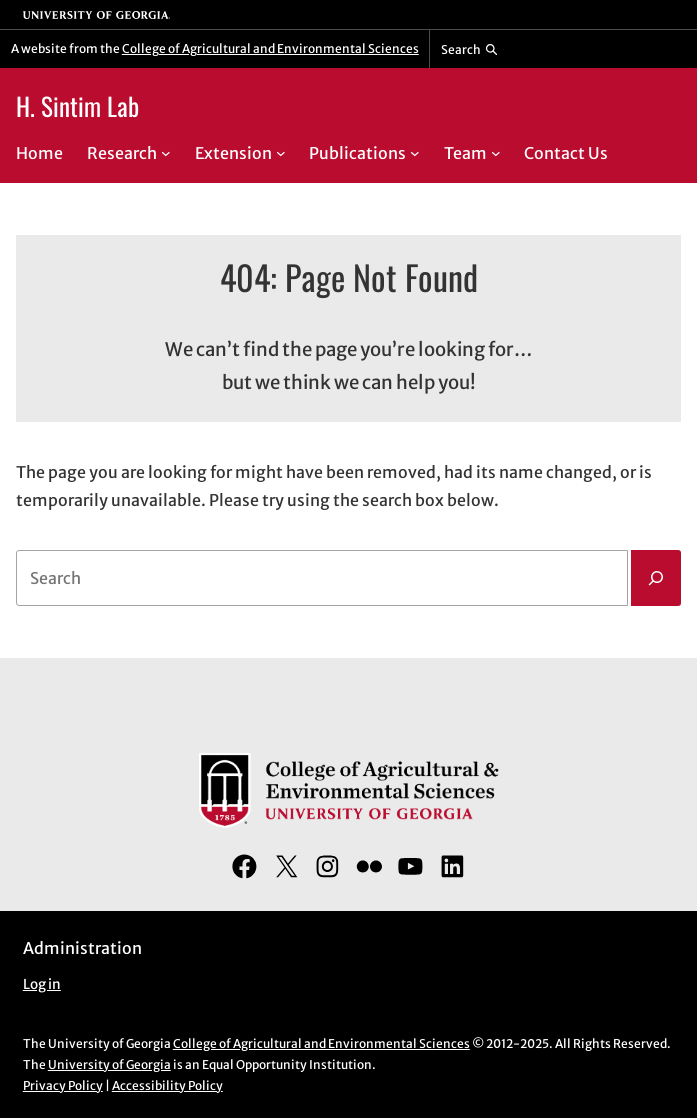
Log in (42, 984)
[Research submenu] (166, 153)
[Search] (656, 578)
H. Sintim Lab (77, 105)
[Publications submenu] (415, 153)
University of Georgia (109, 1064)
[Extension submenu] (281, 153)
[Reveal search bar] (469, 49)
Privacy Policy (63, 1085)
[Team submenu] (496, 153)
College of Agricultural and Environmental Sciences (270, 48)
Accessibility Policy (167, 1085)
